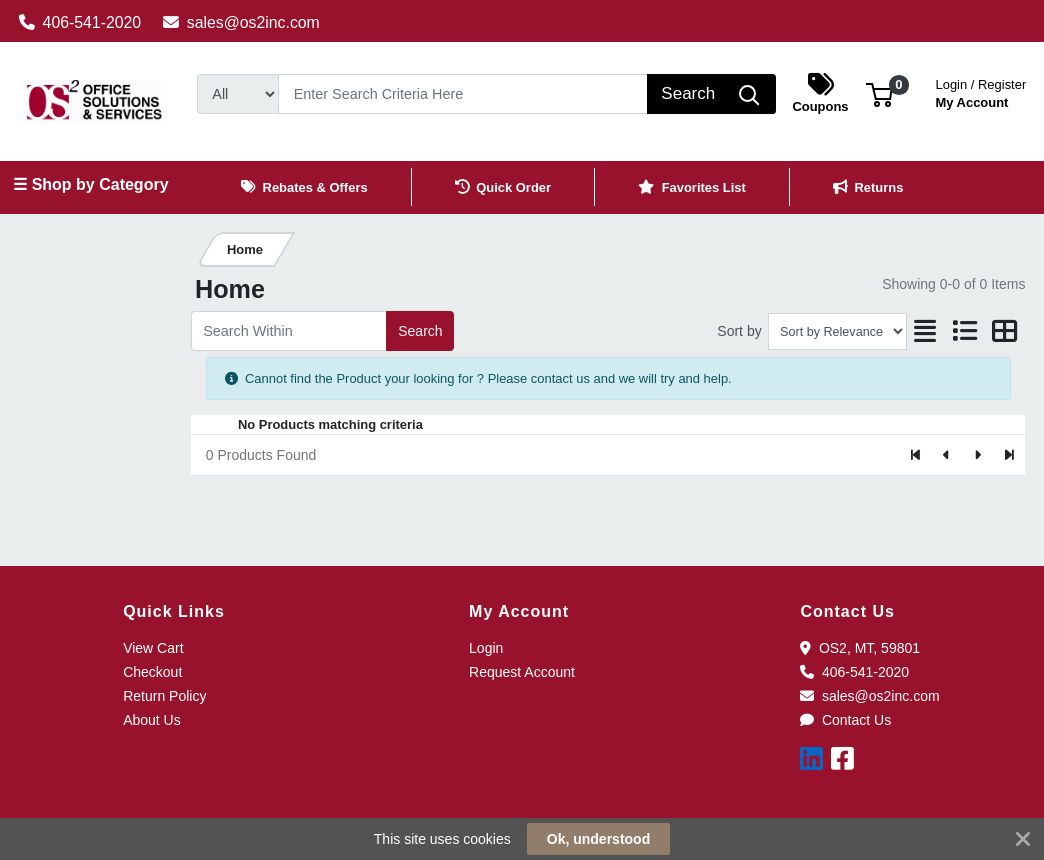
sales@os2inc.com (241, 22)
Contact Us (845, 720)
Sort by (739, 331)
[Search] (463, 94)
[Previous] (947, 455)
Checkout (152, 672)
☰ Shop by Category (90, 184)
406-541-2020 (80, 22)
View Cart (153, 648)
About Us (152, 720)
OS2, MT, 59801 (860, 648)
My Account (981, 91)
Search (420, 331)
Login (486, 648)
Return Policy (164, 696)
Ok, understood (598, 839)
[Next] (977, 455)
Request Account (522, 672)
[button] (879, 93)
